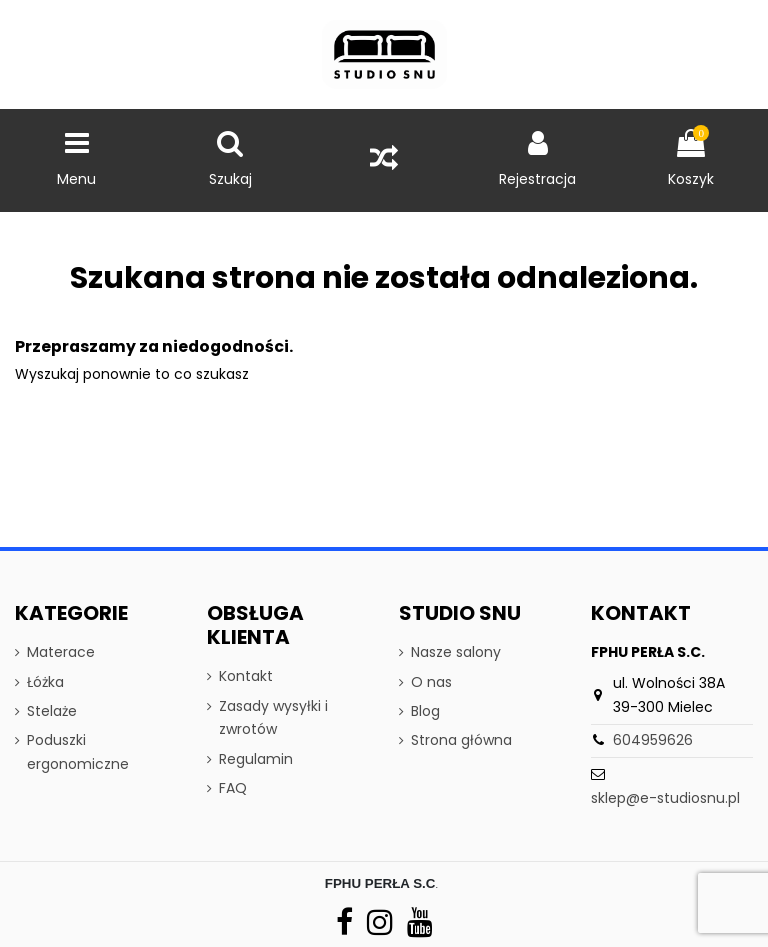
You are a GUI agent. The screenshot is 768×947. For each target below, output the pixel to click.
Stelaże (52, 711)
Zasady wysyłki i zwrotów (273, 718)
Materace (61, 652)
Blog (425, 711)
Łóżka (45, 682)
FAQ (233, 788)
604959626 (653, 740)
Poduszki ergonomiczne (78, 752)
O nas (431, 682)
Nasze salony (456, 652)
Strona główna (461, 740)
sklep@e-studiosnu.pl (665, 798)
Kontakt (246, 676)
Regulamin (256, 759)
